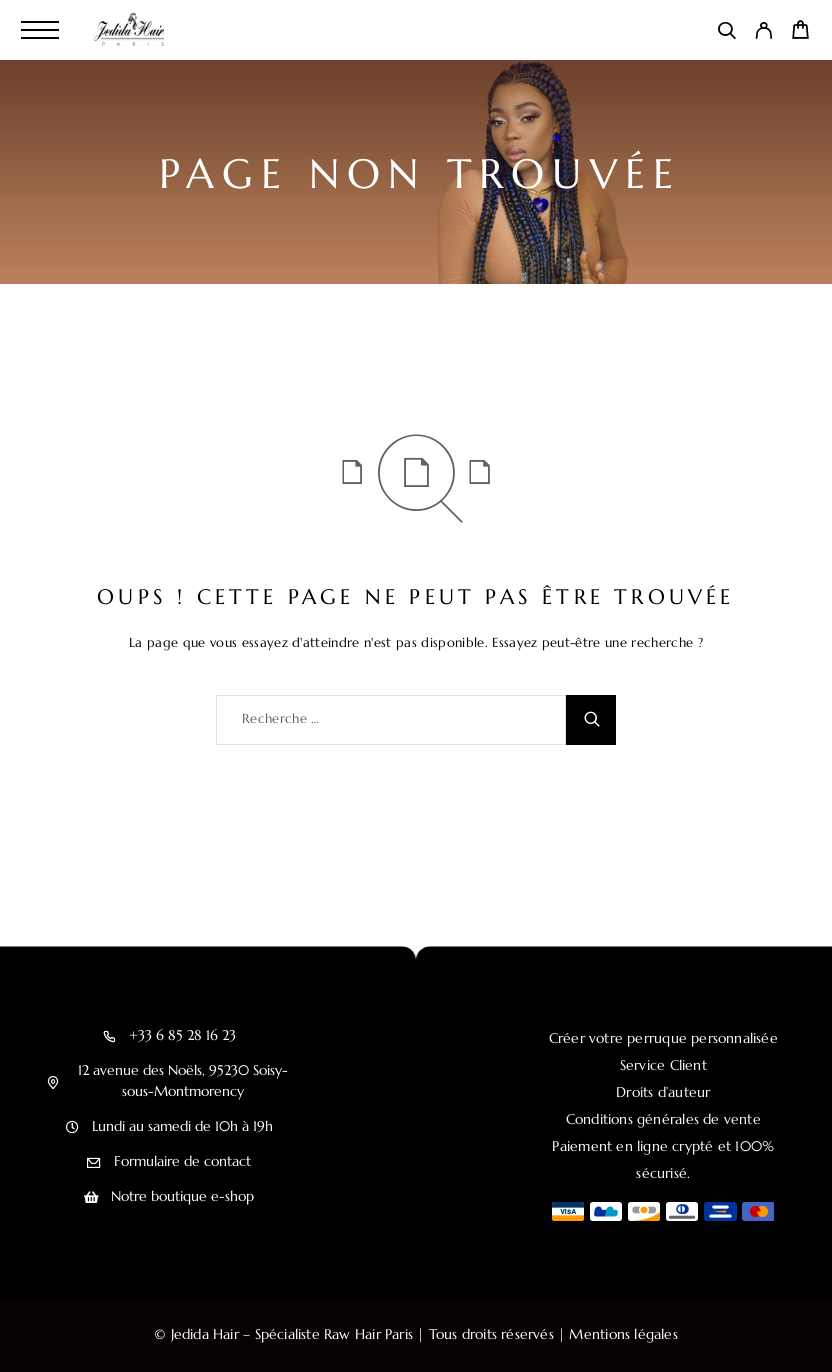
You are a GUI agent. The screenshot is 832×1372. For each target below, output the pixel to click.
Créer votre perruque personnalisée (663, 1038)
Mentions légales (623, 1334)
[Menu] (40, 30)
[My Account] (763, 34)
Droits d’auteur (663, 1092)
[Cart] (800, 33)
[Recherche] (726, 34)
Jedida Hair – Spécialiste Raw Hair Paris (292, 1334)
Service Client (663, 1065)
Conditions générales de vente (663, 1119)
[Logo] (131, 30)
